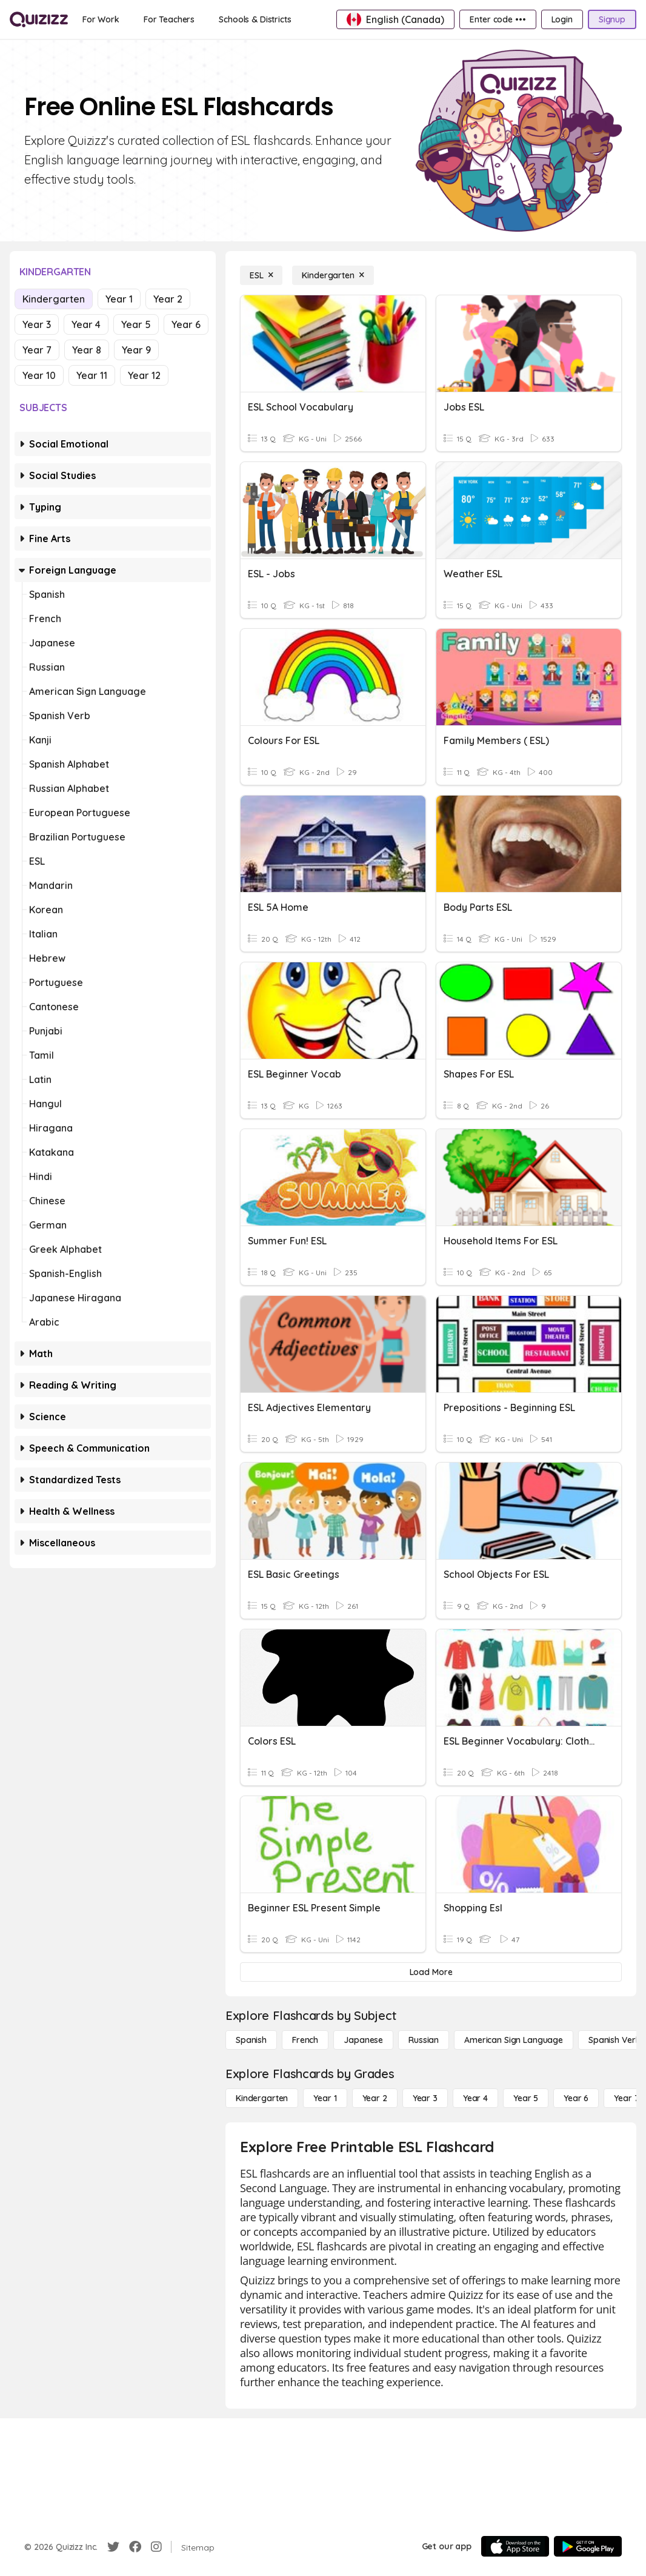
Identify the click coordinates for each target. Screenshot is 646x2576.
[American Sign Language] (513, 2040)
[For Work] (101, 19)
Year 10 (39, 375)
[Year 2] (375, 2098)
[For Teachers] (169, 19)
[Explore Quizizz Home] (39, 19)
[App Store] (515, 2546)
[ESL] (261, 275)
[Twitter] (113, 2547)
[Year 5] (525, 2098)
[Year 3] (425, 2098)
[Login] (562, 19)
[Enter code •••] (497, 19)
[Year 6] (576, 2098)
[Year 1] (325, 2098)
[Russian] (423, 2040)
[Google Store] (588, 2546)
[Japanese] (363, 2040)
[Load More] (431, 1972)
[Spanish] (251, 2040)
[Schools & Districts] (255, 19)
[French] (305, 2040)
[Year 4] (475, 2098)
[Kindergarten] (332, 275)
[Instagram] (156, 2547)
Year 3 (36, 324)
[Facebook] (135, 2547)
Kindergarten (53, 299)
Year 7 (37, 350)
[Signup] (612, 19)
